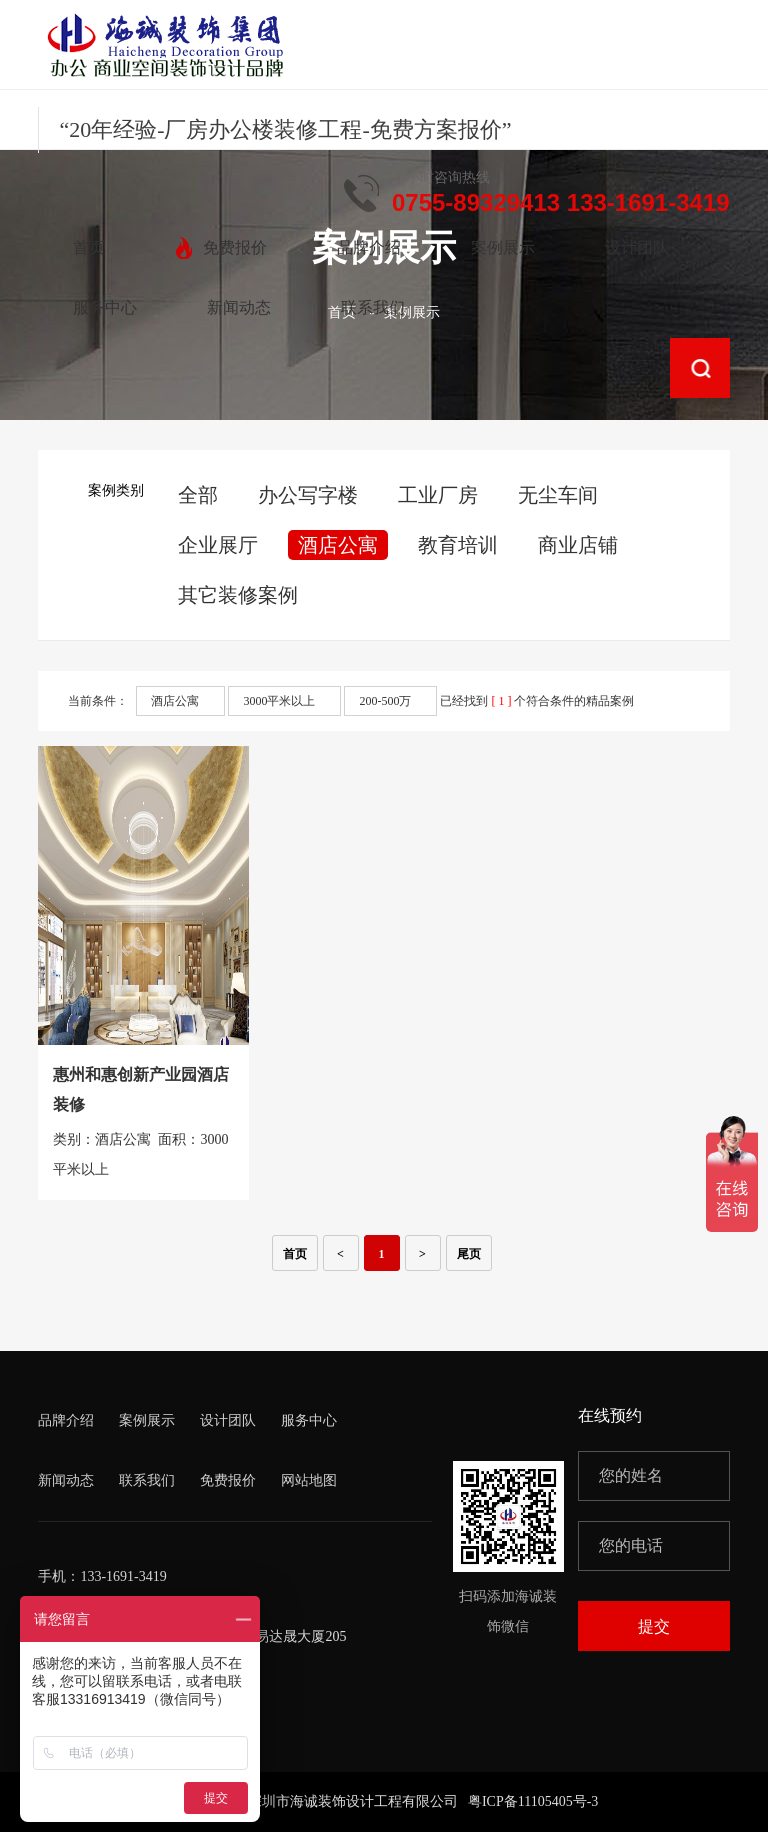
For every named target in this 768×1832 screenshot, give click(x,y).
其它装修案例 (238, 595)
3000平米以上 (279, 701)
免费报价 (228, 1480)
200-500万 (385, 701)
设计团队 (228, 1420)
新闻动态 (66, 1480)
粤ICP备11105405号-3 (533, 1801)
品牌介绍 (66, 1420)
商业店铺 (578, 545)
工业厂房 (438, 495)
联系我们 (147, 1480)
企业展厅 (218, 545)
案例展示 (147, 1420)
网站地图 (309, 1480)
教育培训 (458, 545)
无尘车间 (558, 495)
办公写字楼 (308, 495)
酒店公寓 (338, 545)
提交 (654, 1626)
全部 (198, 495)
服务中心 (309, 1420)
